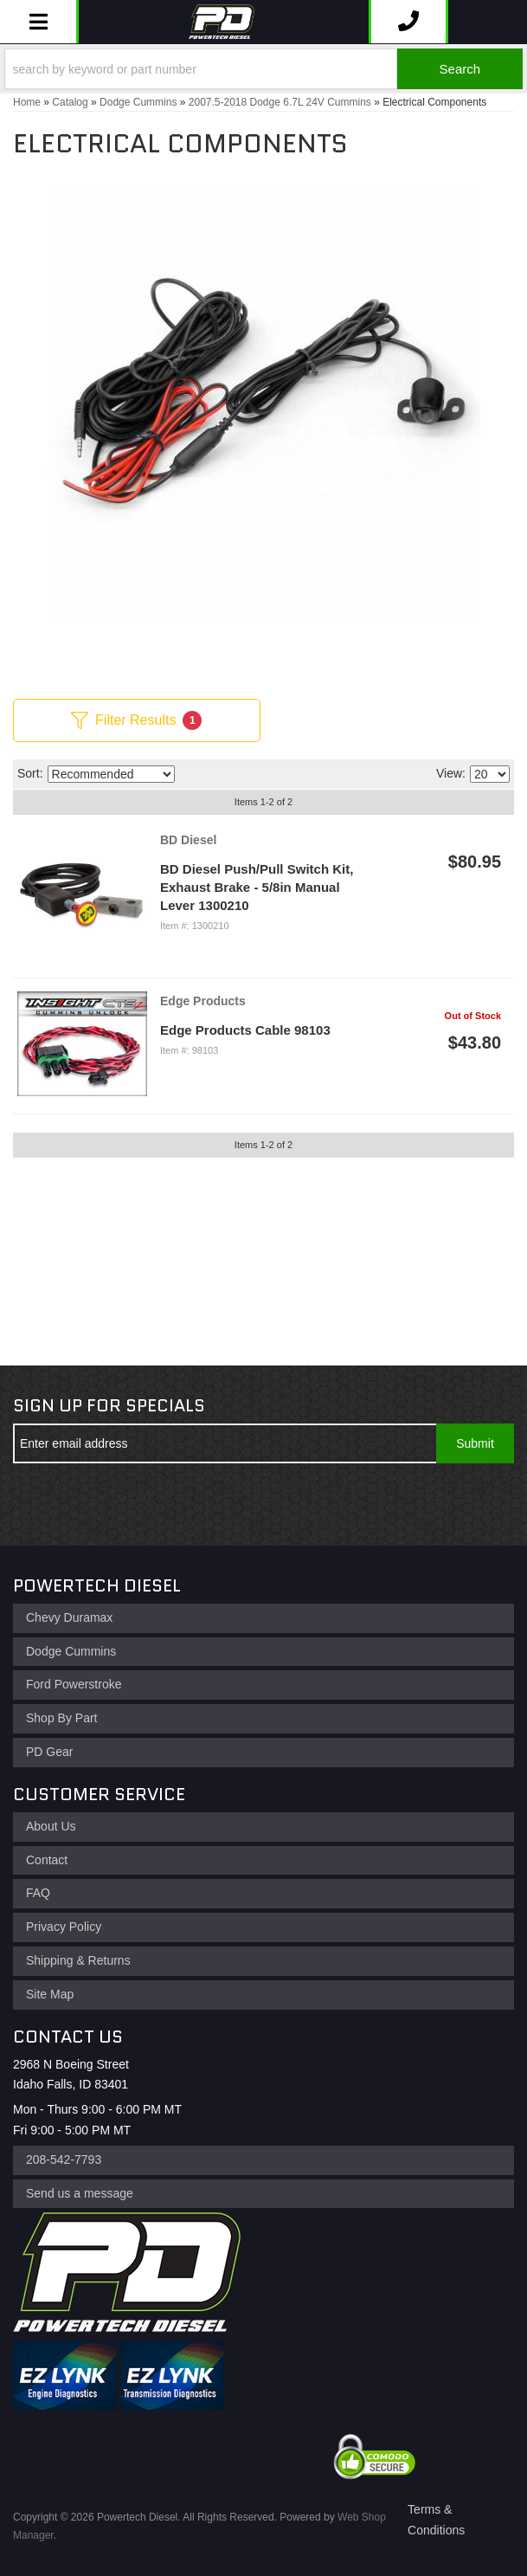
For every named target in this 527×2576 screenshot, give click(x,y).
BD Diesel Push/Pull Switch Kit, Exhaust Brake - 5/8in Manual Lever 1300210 (256, 887)
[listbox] (111, 774)
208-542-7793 (63, 2159)
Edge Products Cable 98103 (245, 1030)
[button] (263, 68)
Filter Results (136, 720)
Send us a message (79, 2193)
